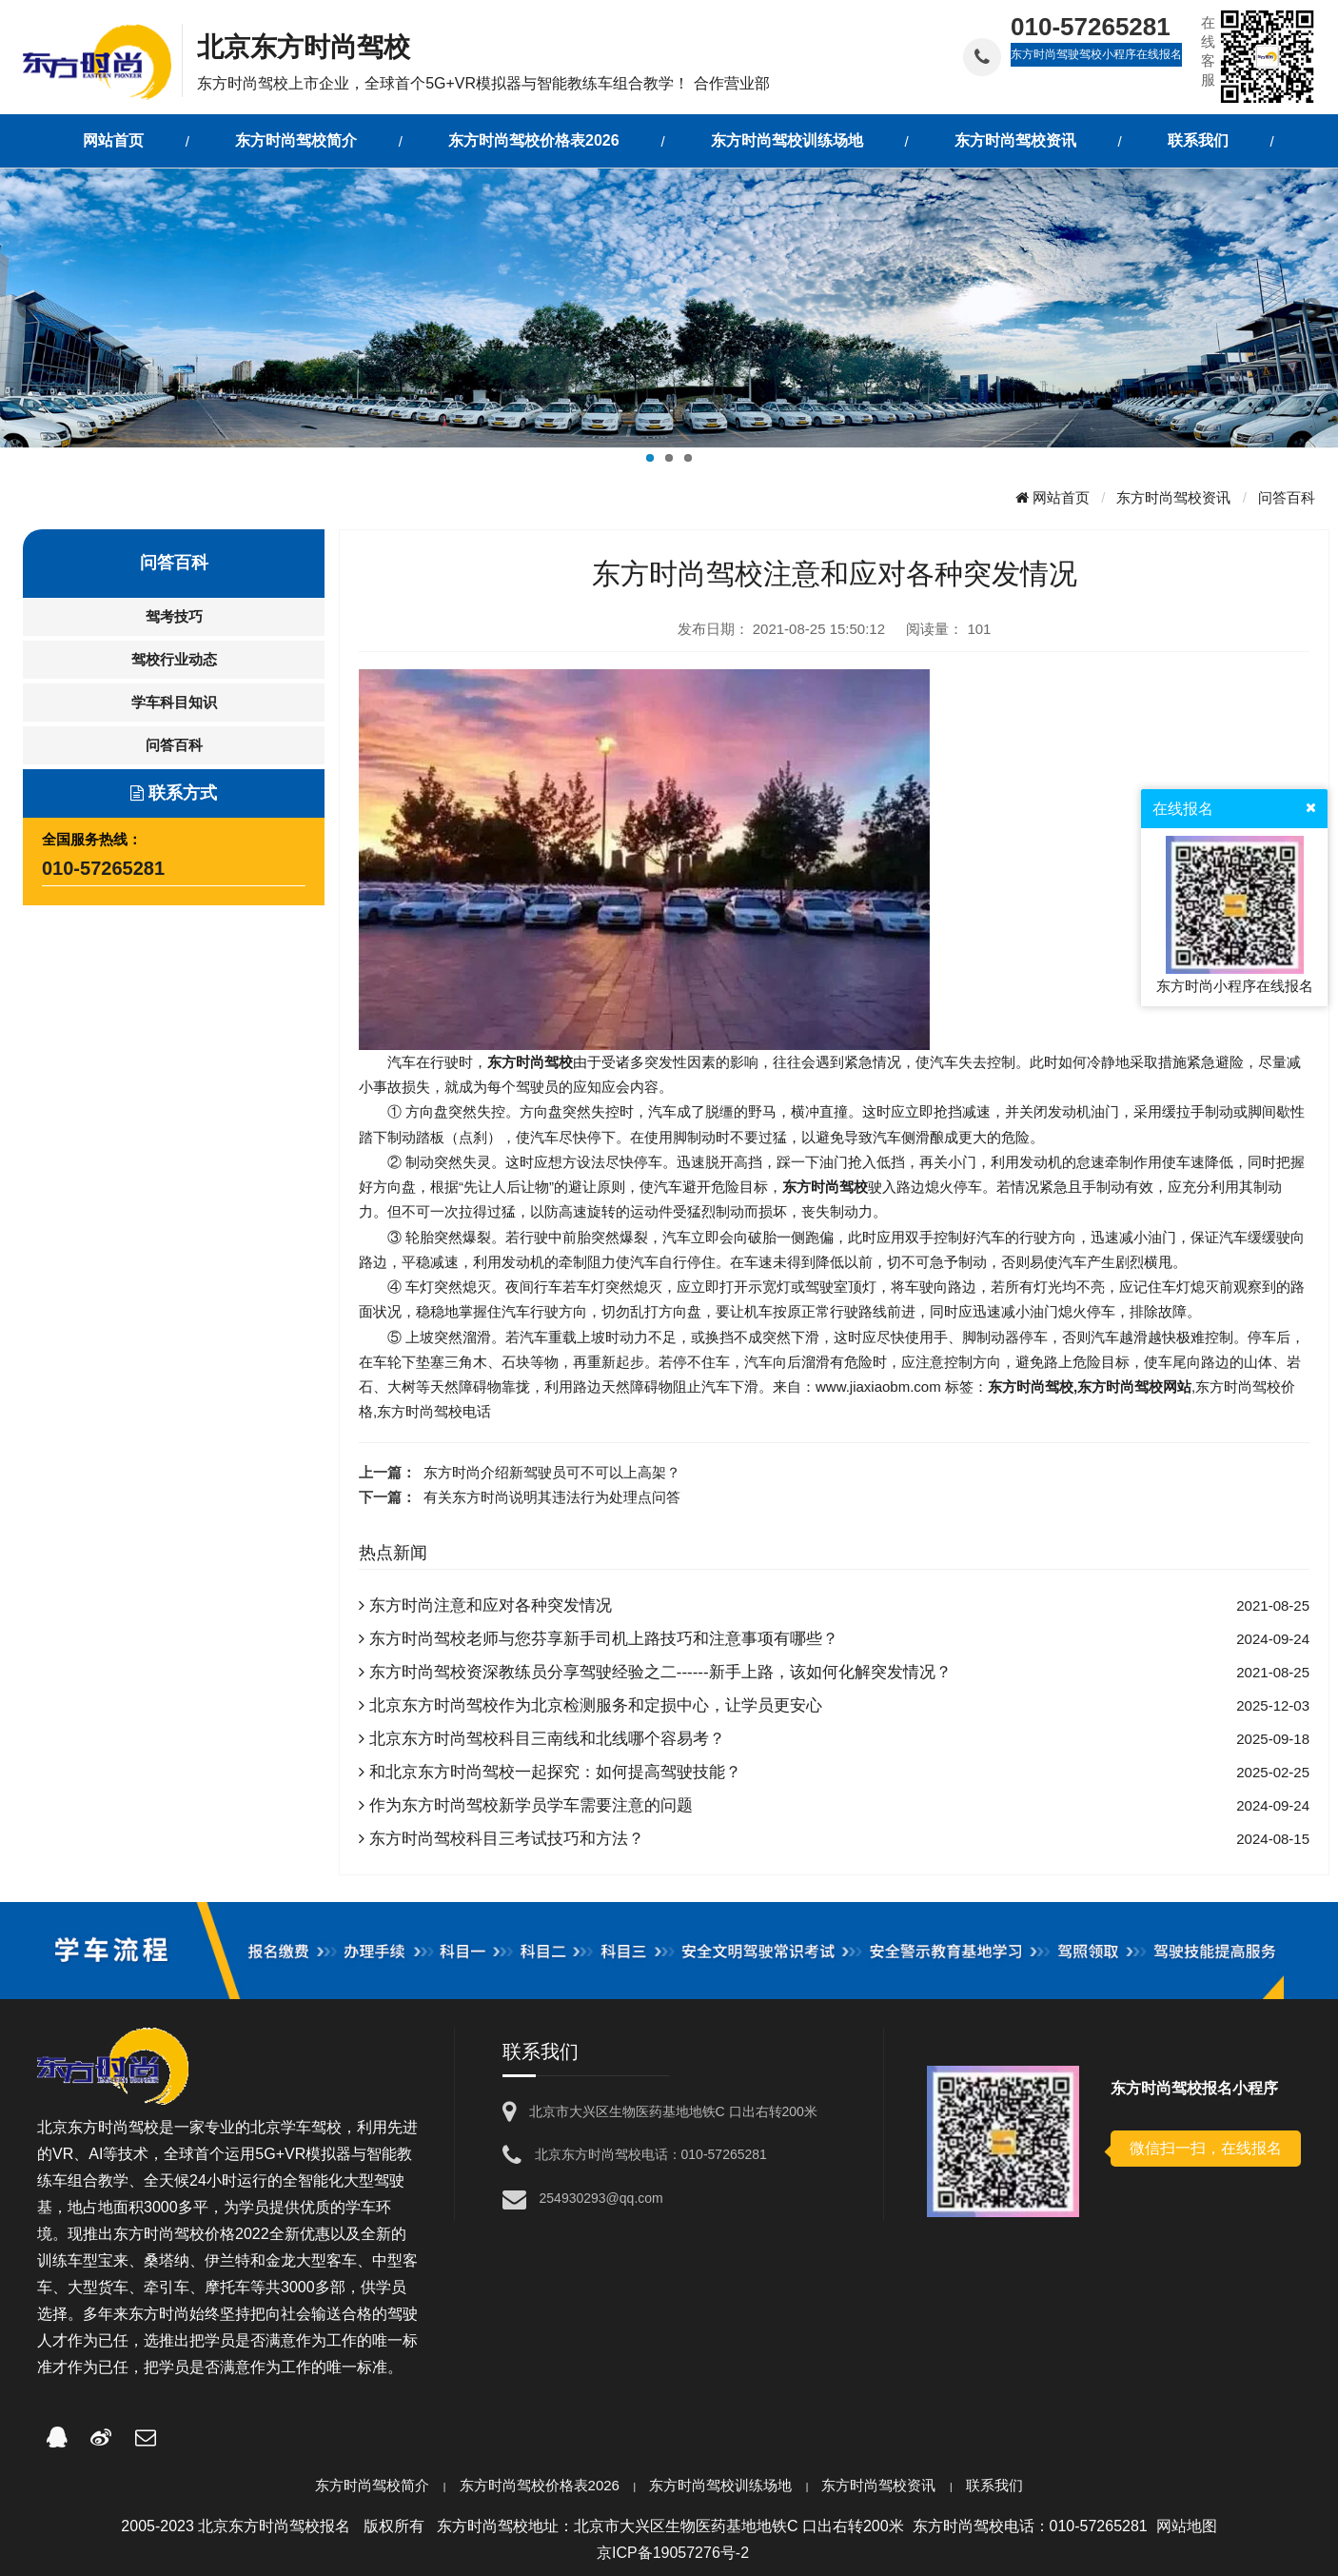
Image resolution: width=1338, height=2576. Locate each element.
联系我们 (994, 2485)
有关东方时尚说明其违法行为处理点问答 (551, 1497)
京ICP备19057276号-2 (673, 2553)
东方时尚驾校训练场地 (720, 2485)
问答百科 (1286, 497)
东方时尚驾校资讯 (1173, 497)
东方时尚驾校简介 (372, 2485)
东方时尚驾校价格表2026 (540, 2485)
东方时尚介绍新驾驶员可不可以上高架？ (551, 1472)
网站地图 (1186, 2526)
